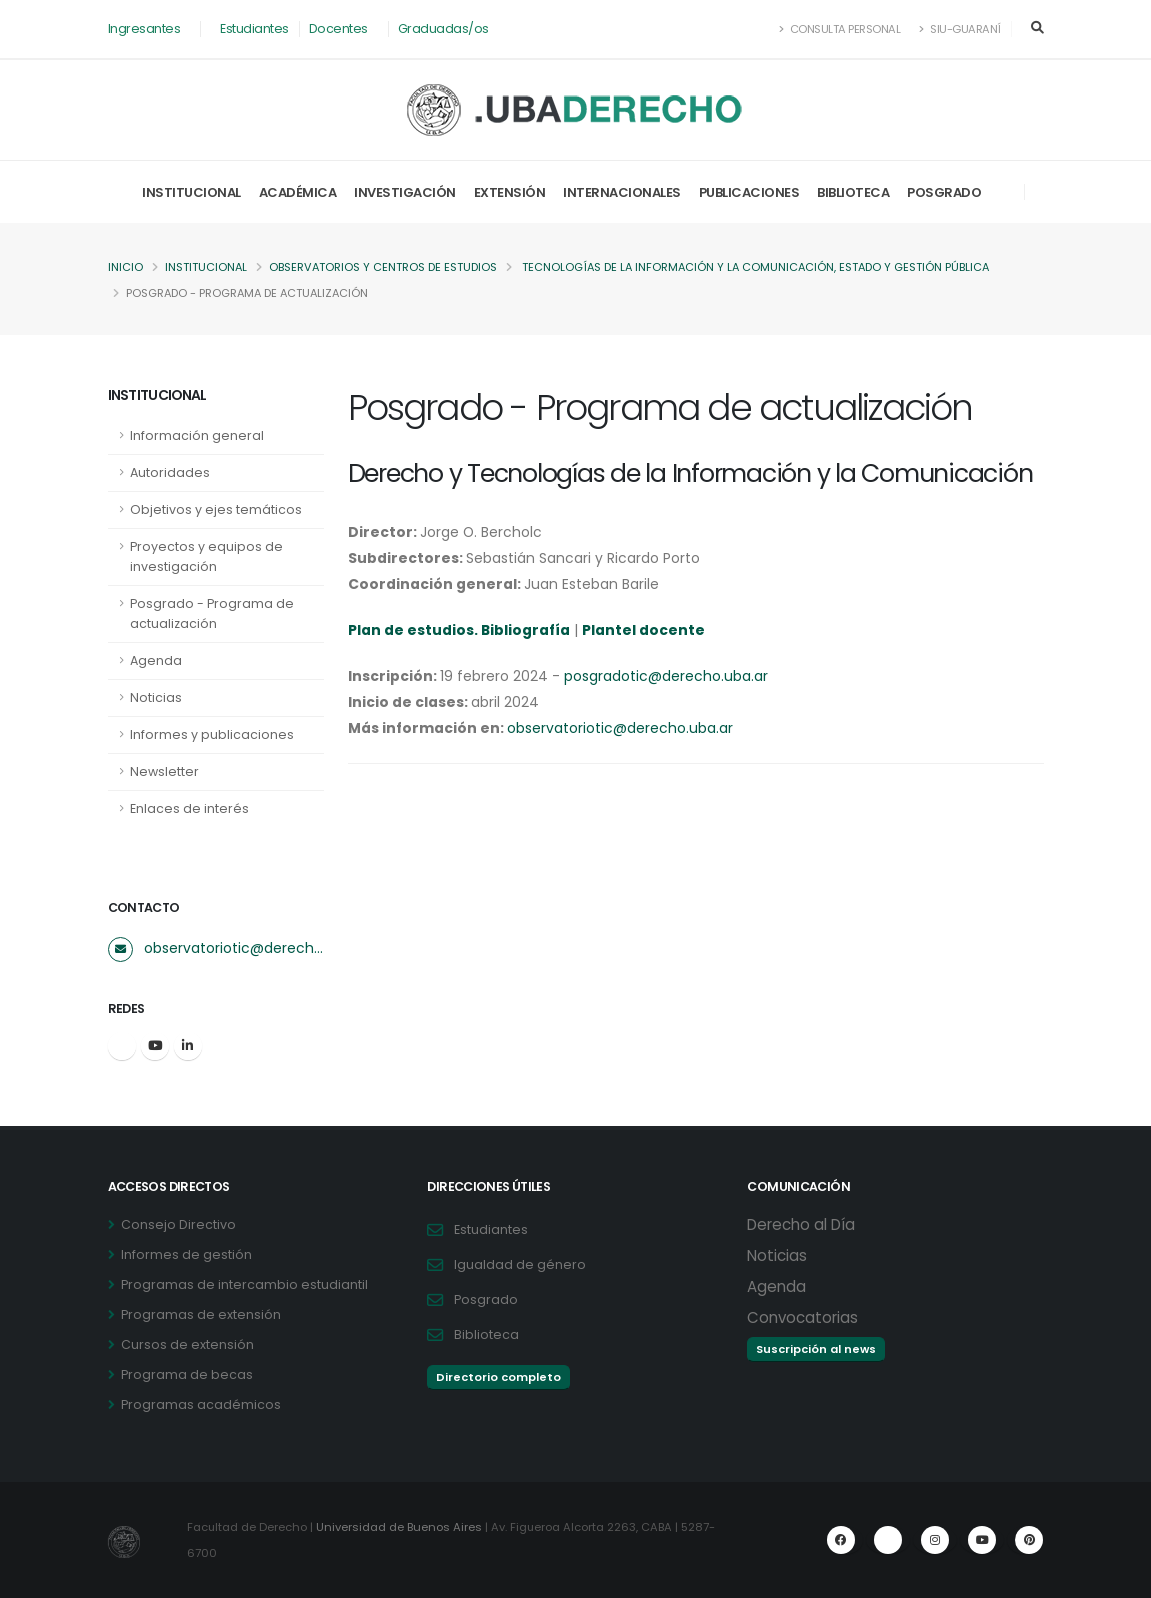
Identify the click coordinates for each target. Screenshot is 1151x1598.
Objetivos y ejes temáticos (216, 509)
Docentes (338, 28)
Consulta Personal (840, 29)
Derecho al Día (801, 1224)
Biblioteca (853, 192)
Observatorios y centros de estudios (385, 267)
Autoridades (170, 472)
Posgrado (944, 192)
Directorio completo (498, 1377)
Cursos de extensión (187, 1344)
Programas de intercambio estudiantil (244, 1284)
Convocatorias (802, 1317)
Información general (197, 435)
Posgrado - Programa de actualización (212, 613)
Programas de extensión (201, 1314)
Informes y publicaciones (212, 734)
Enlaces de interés (189, 808)
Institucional (191, 192)
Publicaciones (749, 192)
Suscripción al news (816, 1349)
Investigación (405, 192)
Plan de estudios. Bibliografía (460, 630)
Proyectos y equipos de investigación (206, 556)
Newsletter (164, 771)
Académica (298, 192)
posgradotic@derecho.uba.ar (666, 676)
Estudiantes (254, 28)
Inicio (125, 267)
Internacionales (622, 192)
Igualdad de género (520, 1264)
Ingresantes (144, 28)
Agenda (156, 660)
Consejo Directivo (178, 1224)
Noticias (156, 697)
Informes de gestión (186, 1254)
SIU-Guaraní (960, 29)
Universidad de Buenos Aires (400, 1527)
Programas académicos (201, 1404)
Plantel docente (645, 630)
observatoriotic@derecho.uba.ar (234, 948)
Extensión (510, 192)
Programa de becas (187, 1374)
